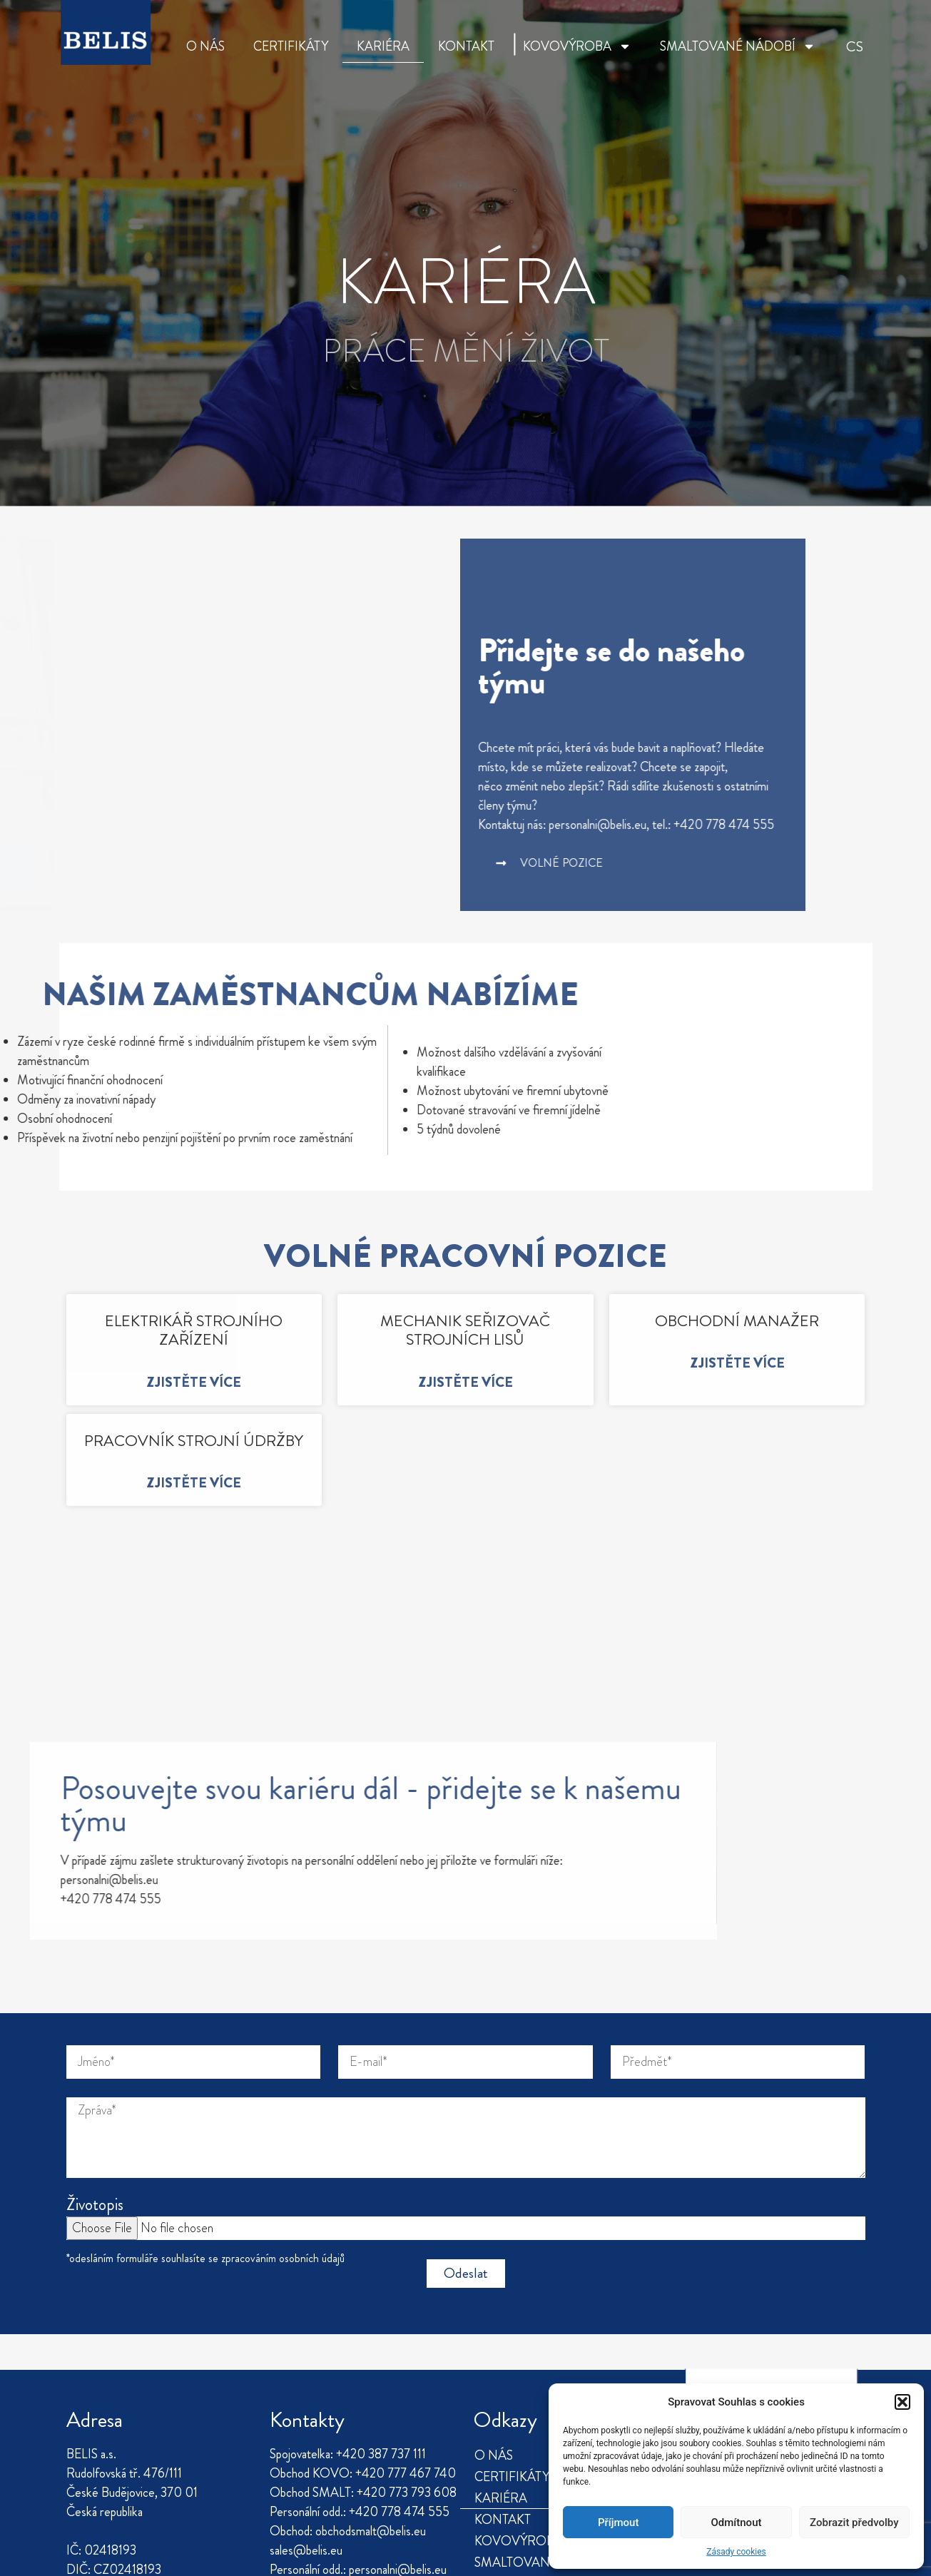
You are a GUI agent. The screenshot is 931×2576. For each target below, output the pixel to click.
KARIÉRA (383, 46)
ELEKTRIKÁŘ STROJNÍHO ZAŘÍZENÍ (194, 1330)
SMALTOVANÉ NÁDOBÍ (737, 46)
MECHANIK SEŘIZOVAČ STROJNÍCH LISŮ (465, 1330)
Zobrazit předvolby (854, 2522)
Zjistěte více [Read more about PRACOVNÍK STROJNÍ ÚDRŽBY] (193, 1482)
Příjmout (618, 2522)
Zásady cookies (735, 2552)
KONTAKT (466, 46)
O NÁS (205, 46)
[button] (902, 2402)
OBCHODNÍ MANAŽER (737, 1321)
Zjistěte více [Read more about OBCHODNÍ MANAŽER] (737, 1363)
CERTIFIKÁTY (290, 46)
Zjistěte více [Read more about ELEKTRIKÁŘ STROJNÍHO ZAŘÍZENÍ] (193, 1382)
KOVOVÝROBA (577, 46)
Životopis (94, 2055)
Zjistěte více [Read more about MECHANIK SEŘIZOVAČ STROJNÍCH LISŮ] (465, 1382)
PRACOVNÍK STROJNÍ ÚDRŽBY (193, 1441)
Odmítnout (736, 2522)
